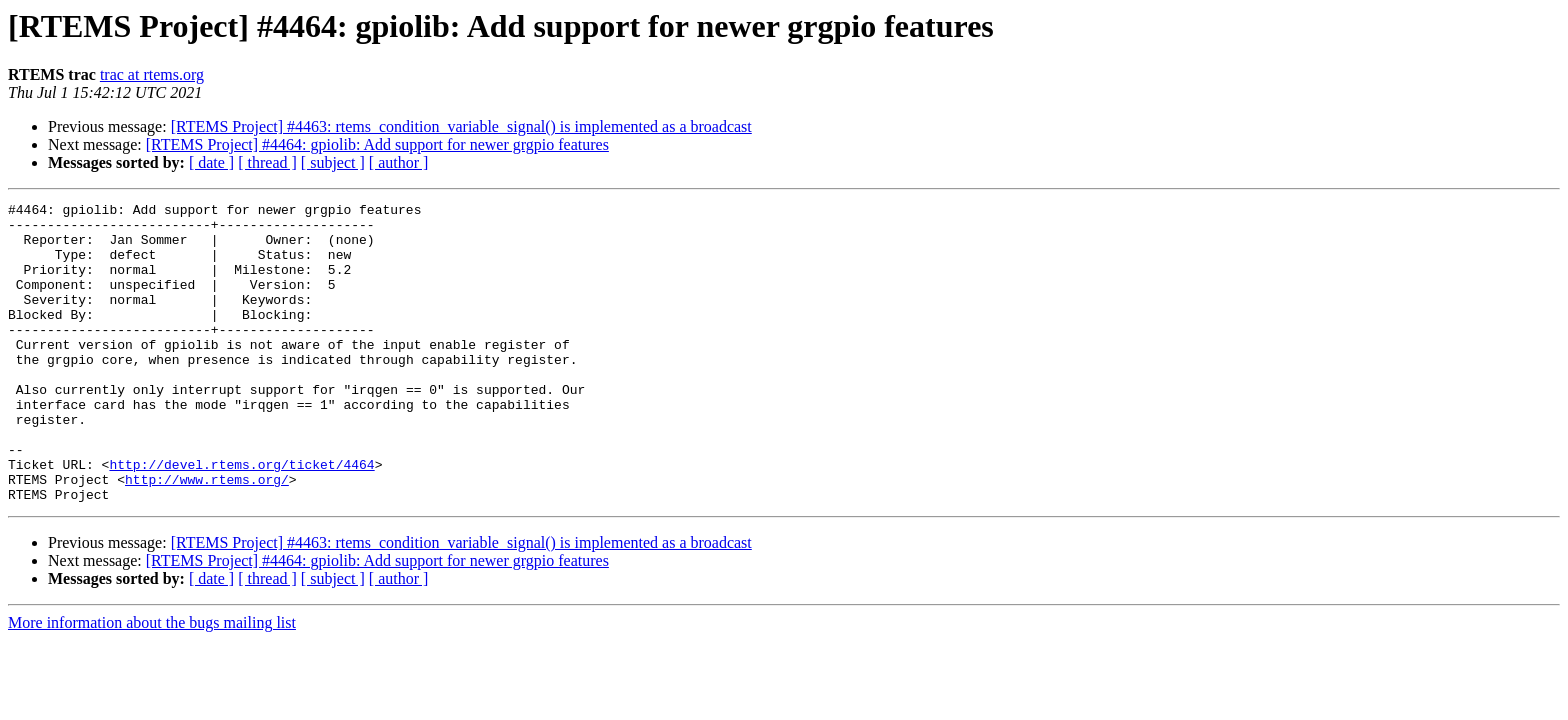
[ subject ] (333, 162)
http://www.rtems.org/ (207, 536)
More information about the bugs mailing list (152, 682)
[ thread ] (267, 162)
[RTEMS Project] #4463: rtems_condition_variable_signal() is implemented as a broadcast (461, 126)
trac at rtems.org (152, 74)
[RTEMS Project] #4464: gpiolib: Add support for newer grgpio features (377, 144)
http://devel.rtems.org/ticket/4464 (241, 518)
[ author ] (399, 162)
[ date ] (211, 162)
